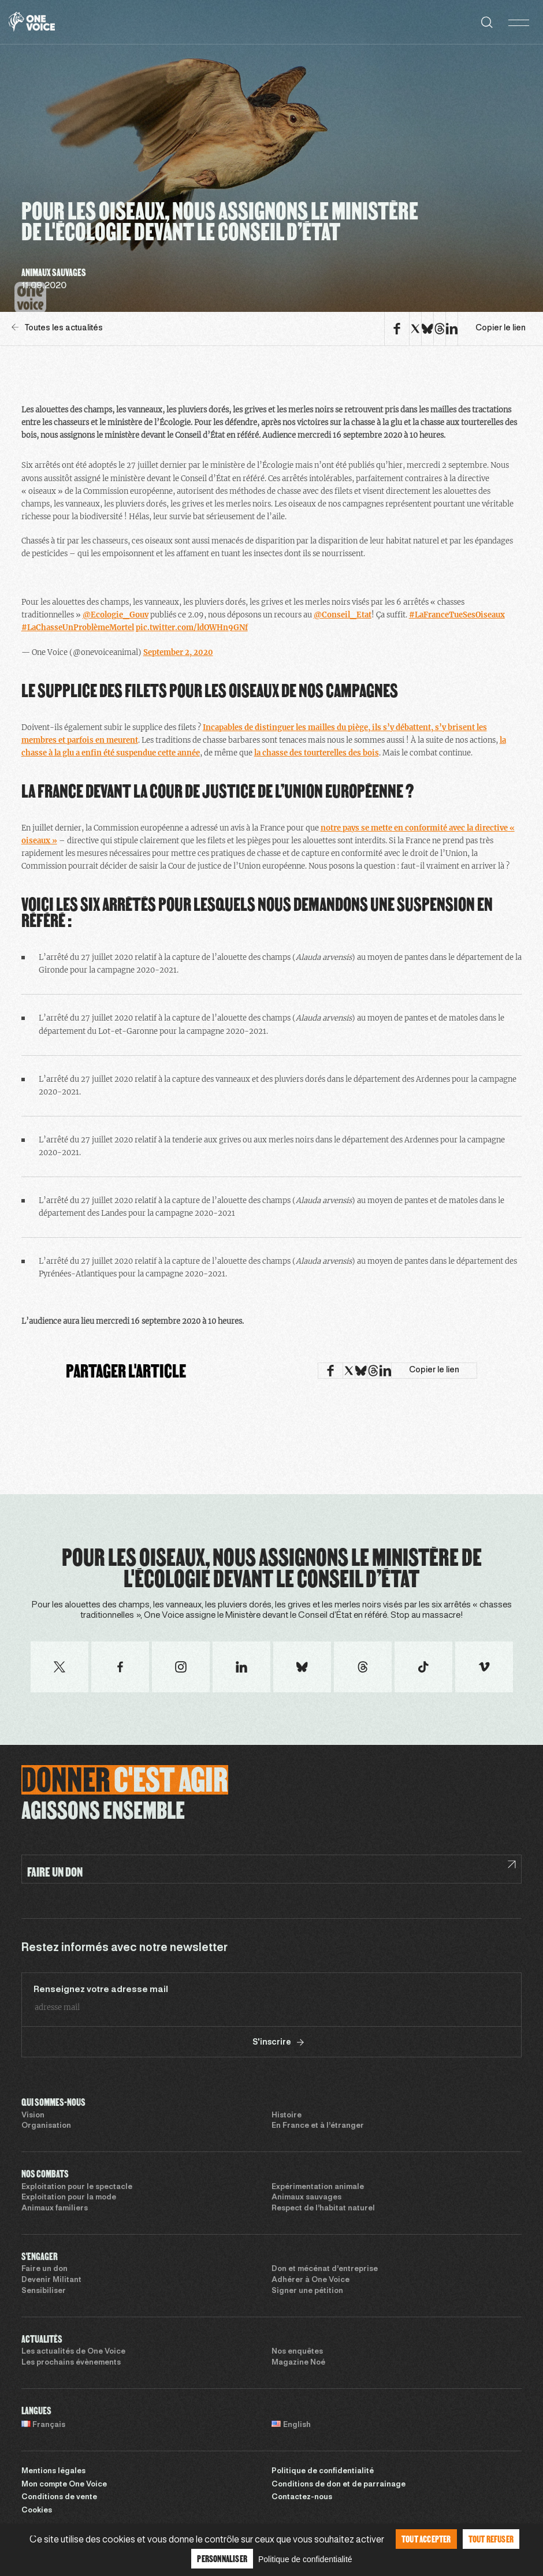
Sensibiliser (43, 2291)
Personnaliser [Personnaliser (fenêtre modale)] (222, 2558)
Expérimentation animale (318, 2187)
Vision (32, 2115)
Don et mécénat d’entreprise (325, 2269)
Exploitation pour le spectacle (76, 2187)
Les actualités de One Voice (73, 2351)
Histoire (287, 2115)
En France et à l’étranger (318, 2126)
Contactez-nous (302, 2497)
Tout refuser (491, 2538)
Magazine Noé (298, 2362)
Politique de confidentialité (323, 2471)
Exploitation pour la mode (68, 2197)
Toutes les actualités (57, 327)
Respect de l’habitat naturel (323, 2208)
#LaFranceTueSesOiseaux (457, 615)
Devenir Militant (51, 2280)
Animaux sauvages (306, 2197)
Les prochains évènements (71, 2362)
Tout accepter (426, 2538)
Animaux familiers (54, 2208)
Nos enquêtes (297, 2351)
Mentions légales (53, 2471)
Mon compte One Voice (64, 2484)
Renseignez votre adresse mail (101, 1990)
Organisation (46, 2126)
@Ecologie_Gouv (115, 615)
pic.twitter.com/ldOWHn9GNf (192, 627)
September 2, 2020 (178, 652)
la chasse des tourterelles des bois (316, 753)
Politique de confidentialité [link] (305, 2559)
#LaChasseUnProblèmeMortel (77, 627)
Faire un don (44, 2269)
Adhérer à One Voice (310, 2280)
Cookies (36, 2510)
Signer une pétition (307, 2291)
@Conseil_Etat (342, 615)
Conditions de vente (59, 2497)
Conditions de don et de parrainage (339, 2484)
